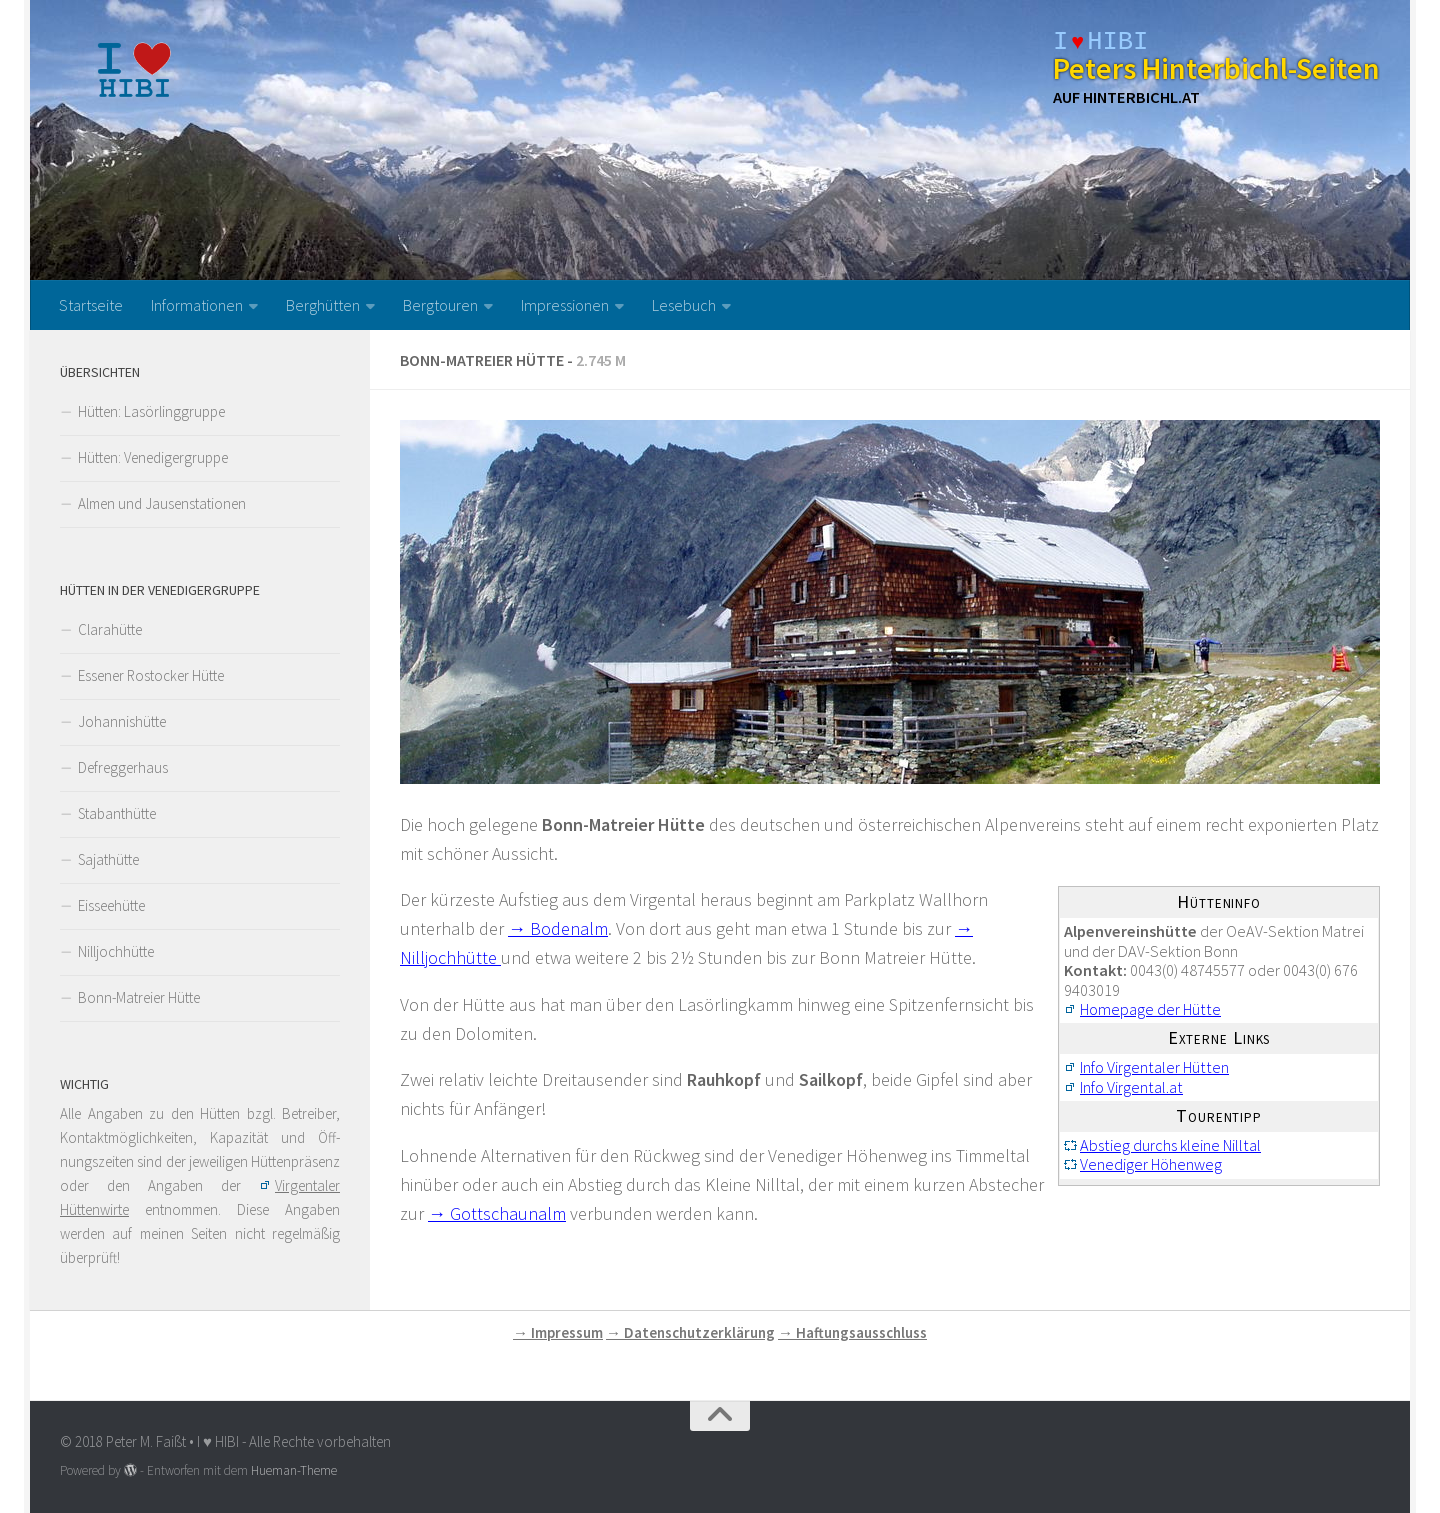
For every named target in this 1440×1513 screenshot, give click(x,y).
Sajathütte (108, 859)
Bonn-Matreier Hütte (139, 997)
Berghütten (323, 305)
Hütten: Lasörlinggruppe (151, 411)
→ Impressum (558, 1332)
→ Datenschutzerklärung (690, 1332)
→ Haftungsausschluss (852, 1332)
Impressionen (565, 305)
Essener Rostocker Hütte (151, 675)
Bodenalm (569, 928)
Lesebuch (684, 305)
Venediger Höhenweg (1151, 1164)
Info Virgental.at (1131, 1087)
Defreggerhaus (123, 767)
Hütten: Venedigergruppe (153, 457)
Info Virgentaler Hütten (1154, 1067)
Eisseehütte (111, 905)
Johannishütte (122, 721)
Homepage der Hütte (1150, 1009)
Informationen (197, 305)
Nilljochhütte (116, 951)
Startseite (91, 305)
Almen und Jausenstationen (162, 503)
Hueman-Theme (294, 1470)
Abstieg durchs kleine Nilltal (1170, 1145)
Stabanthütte (117, 813)
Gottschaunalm (508, 1213)
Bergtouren (440, 305)
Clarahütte (110, 629)
